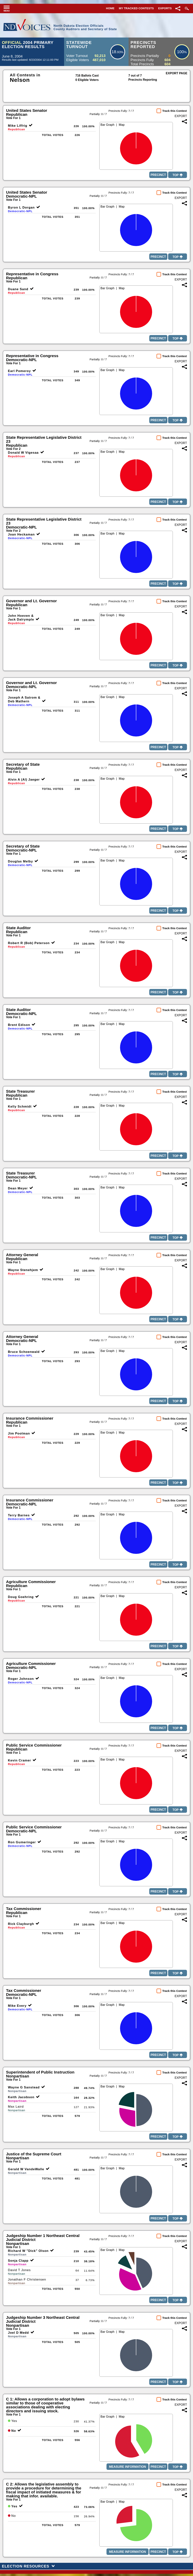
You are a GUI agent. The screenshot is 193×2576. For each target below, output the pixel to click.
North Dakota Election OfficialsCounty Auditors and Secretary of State (85, 27)
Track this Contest (174, 110)
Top (177, 175)
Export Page (176, 73)
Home (110, 8)
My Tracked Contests (136, 8)
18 (114, 51)
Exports (165, 8)
